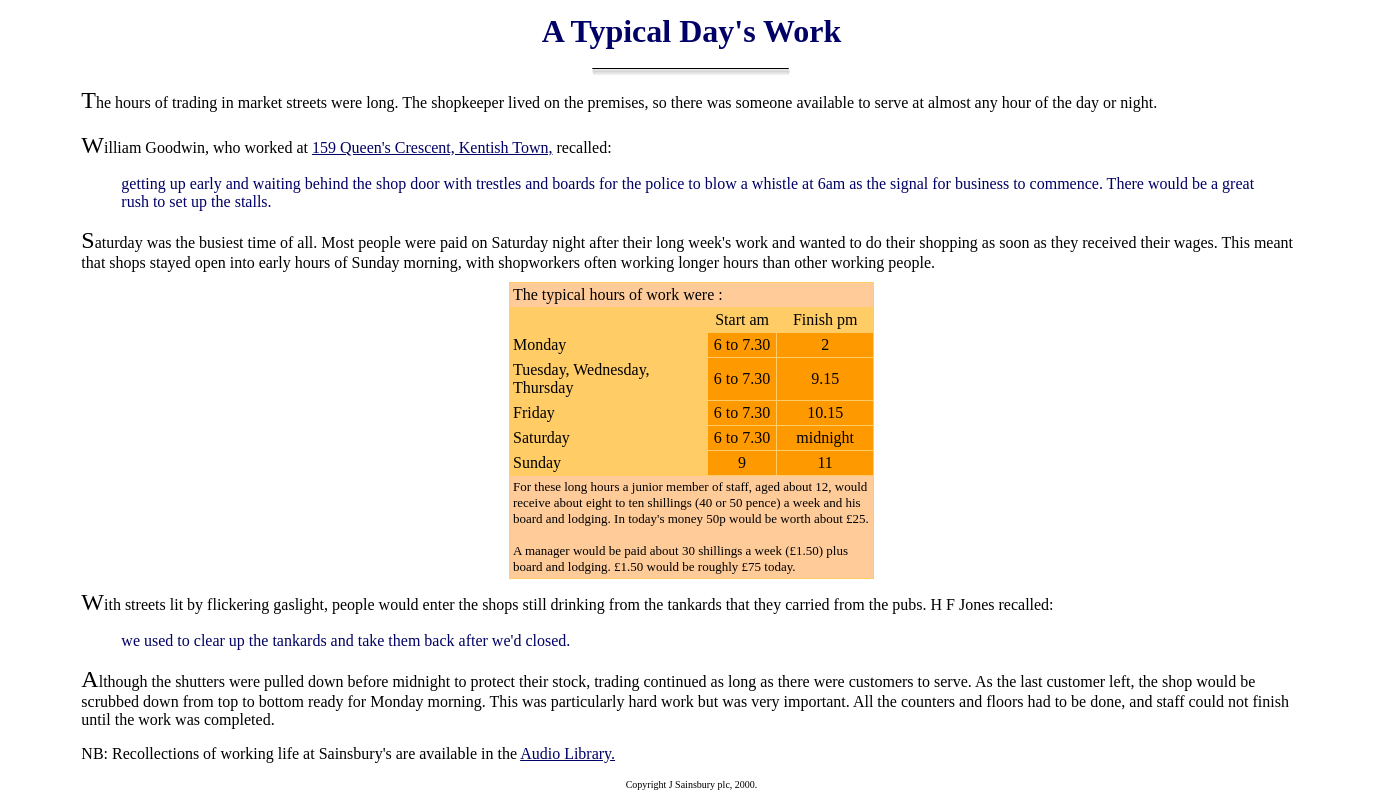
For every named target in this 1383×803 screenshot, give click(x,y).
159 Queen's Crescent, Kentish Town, (432, 147)
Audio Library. (567, 753)
